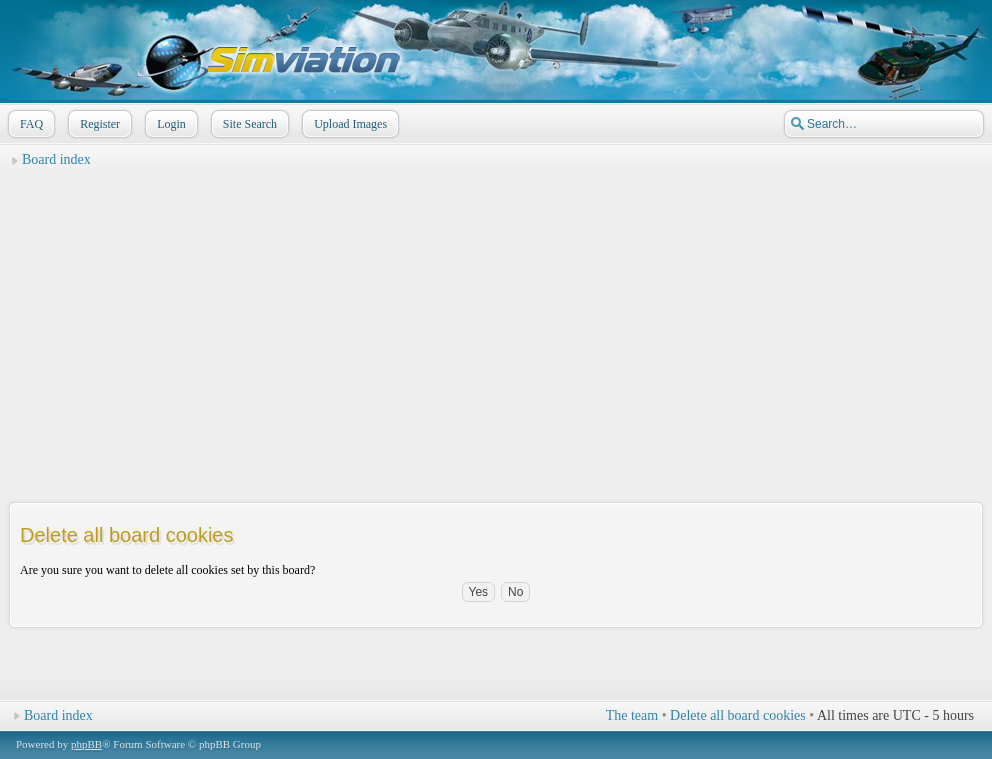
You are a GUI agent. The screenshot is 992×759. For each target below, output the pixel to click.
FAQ (29, 124)
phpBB (86, 744)
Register (98, 124)
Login (169, 124)
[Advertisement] (496, 316)
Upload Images (348, 124)
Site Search (248, 124)
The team (632, 715)
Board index (56, 159)
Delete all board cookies (738, 715)
